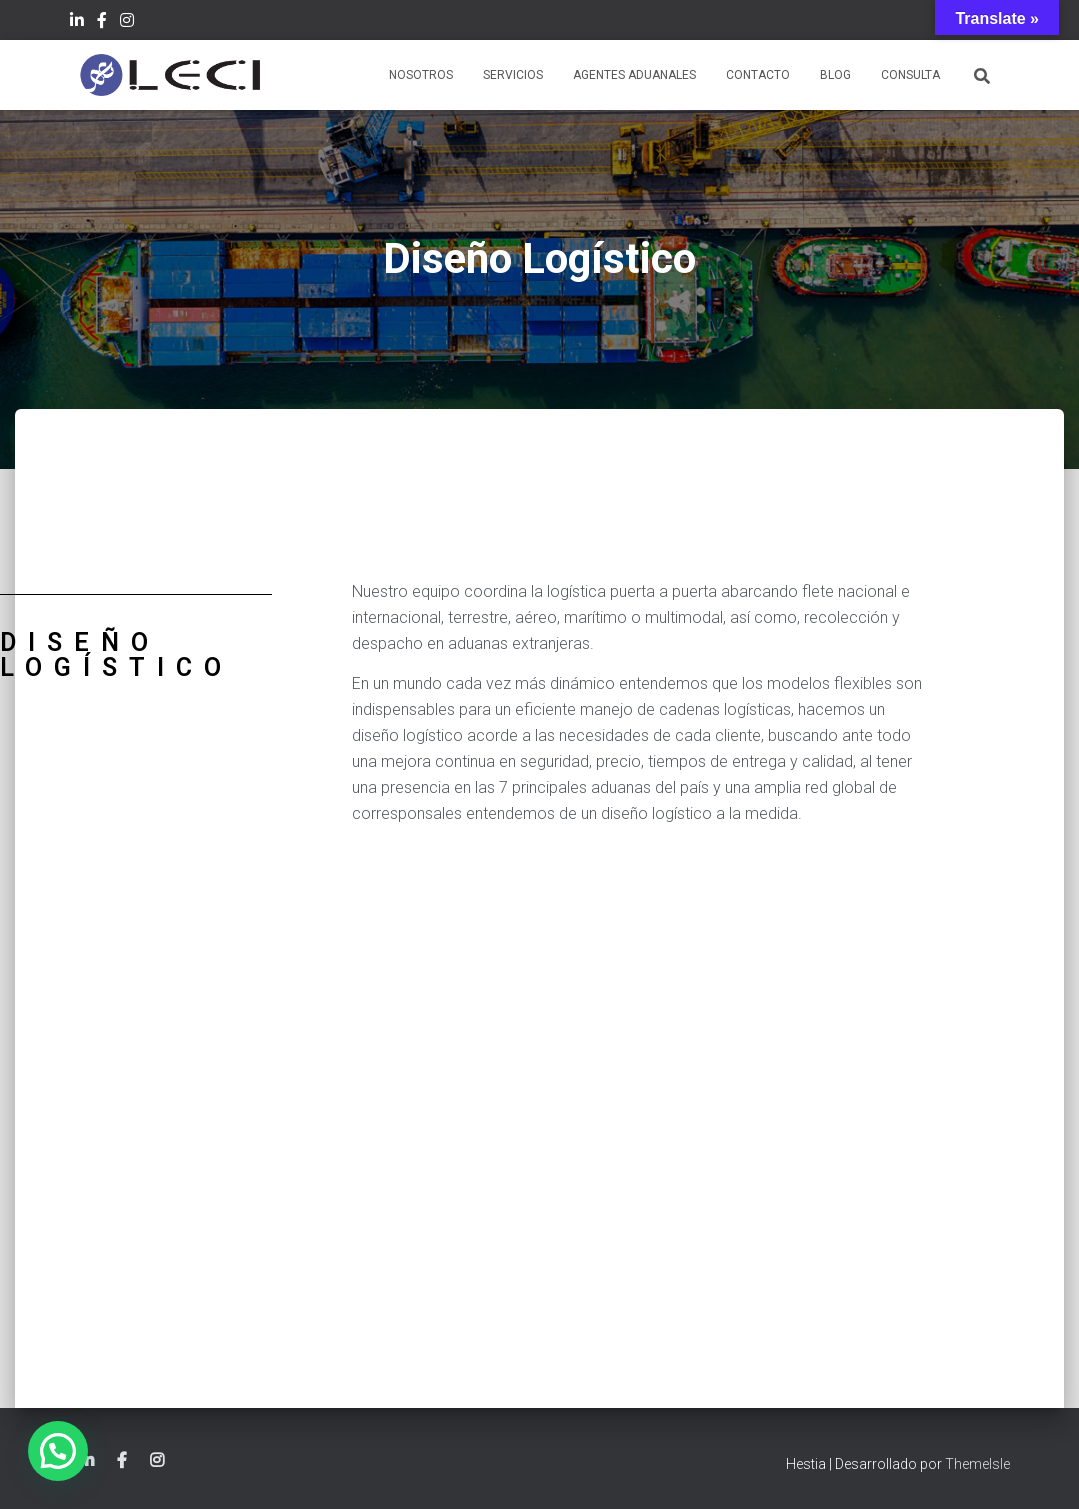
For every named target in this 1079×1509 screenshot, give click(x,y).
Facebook (102, 23)
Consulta (910, 75)
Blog (835, 75)
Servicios (513, 75)
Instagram (127, 23)
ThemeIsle (977, 1464)
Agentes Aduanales (634, 75)
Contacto (758, 75)
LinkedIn (77, 23)
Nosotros (421, 75)
